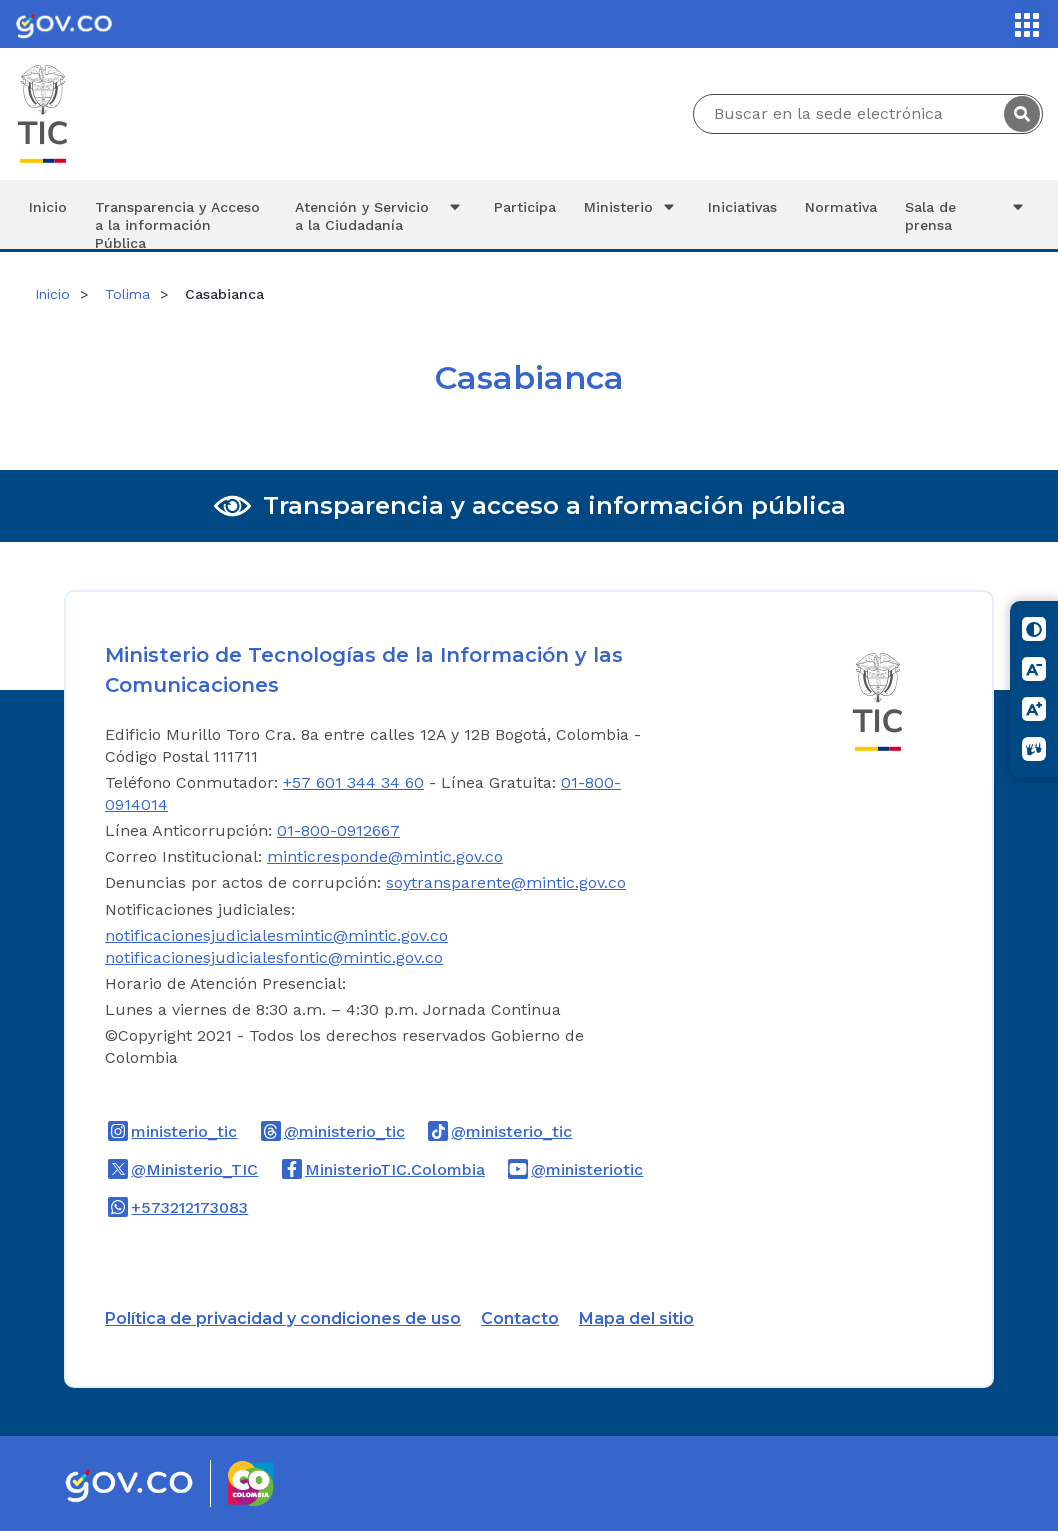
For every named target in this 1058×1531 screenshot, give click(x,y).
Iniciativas (742, 207)
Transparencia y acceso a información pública (554, 505)
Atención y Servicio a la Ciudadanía (381, 215)
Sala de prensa (967, 215)
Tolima (127, 294)
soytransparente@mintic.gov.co (506, 882)
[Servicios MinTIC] (1027, 25)
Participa (525, 207)
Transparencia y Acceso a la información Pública (177, 224)
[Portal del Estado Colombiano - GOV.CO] (64, 24)
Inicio (48, 207)
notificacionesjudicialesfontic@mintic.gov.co (274, 957)
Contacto (520, 1318)
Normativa (841, 207)
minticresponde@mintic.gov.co (385, 856)
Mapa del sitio (636, 1318)
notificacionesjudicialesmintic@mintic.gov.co (276, 935)
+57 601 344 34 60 (353, 782)
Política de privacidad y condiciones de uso (283, 1318)
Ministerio (632, 207)
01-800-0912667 (338, 830)
